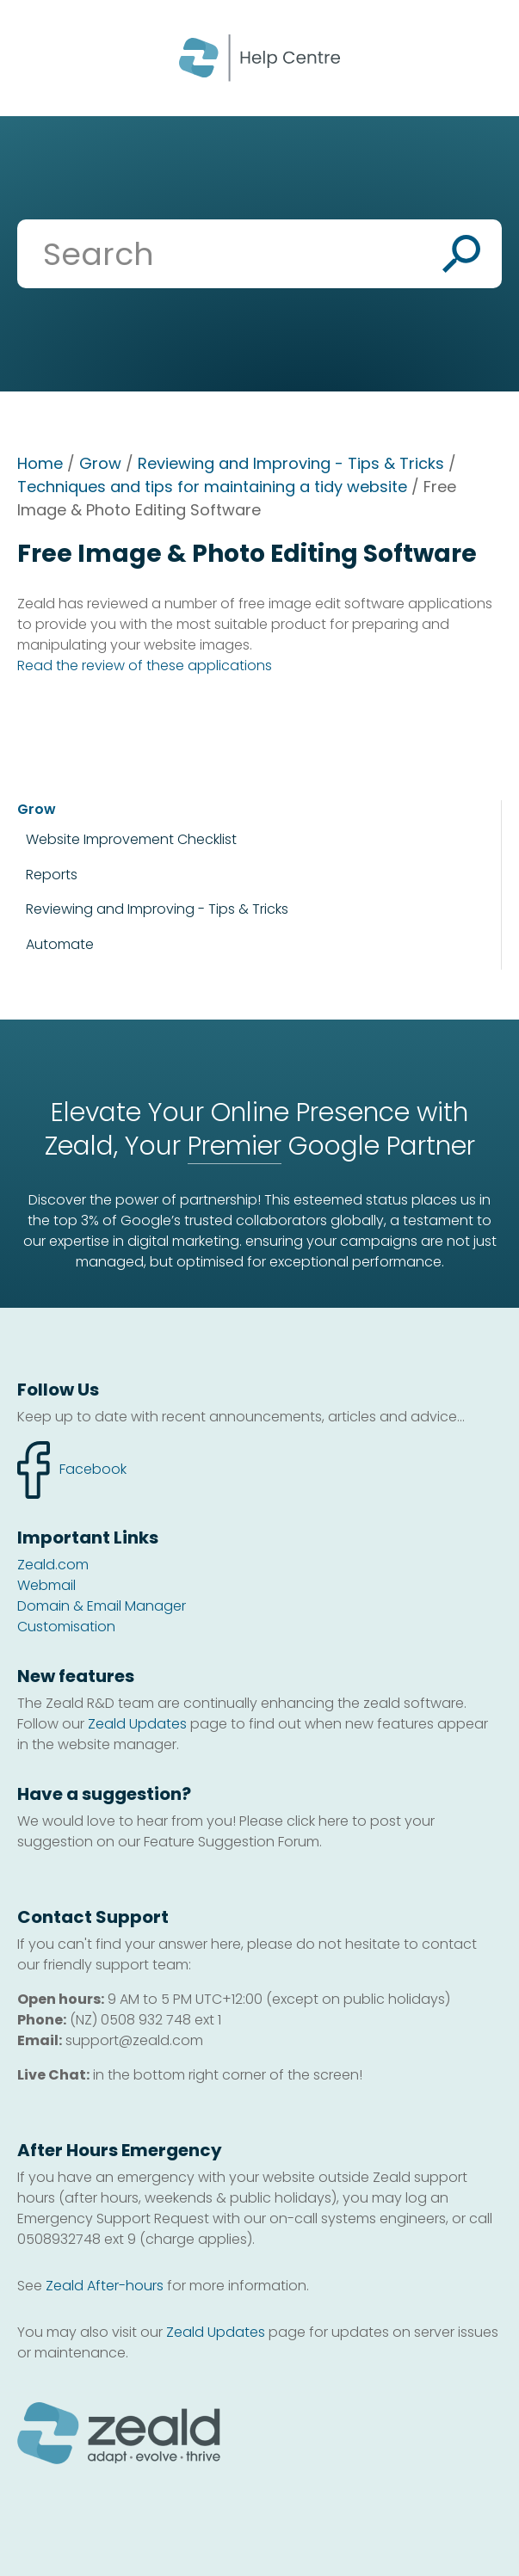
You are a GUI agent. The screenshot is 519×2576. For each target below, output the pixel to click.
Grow (100, 463)
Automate (60, 944)
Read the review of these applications (144, 665)
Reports (51, 874)
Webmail (46, 1585)
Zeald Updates (137, 1724)
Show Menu (36, 56)
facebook (72, 1470)
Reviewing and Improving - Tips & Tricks (291, 463)
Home (40, 463)
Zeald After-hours (105, 2286)
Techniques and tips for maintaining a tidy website (212, 486)
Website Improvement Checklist (131, 839)
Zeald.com (53, 1565)
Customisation (66, 1626)
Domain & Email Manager (101, 1606)
